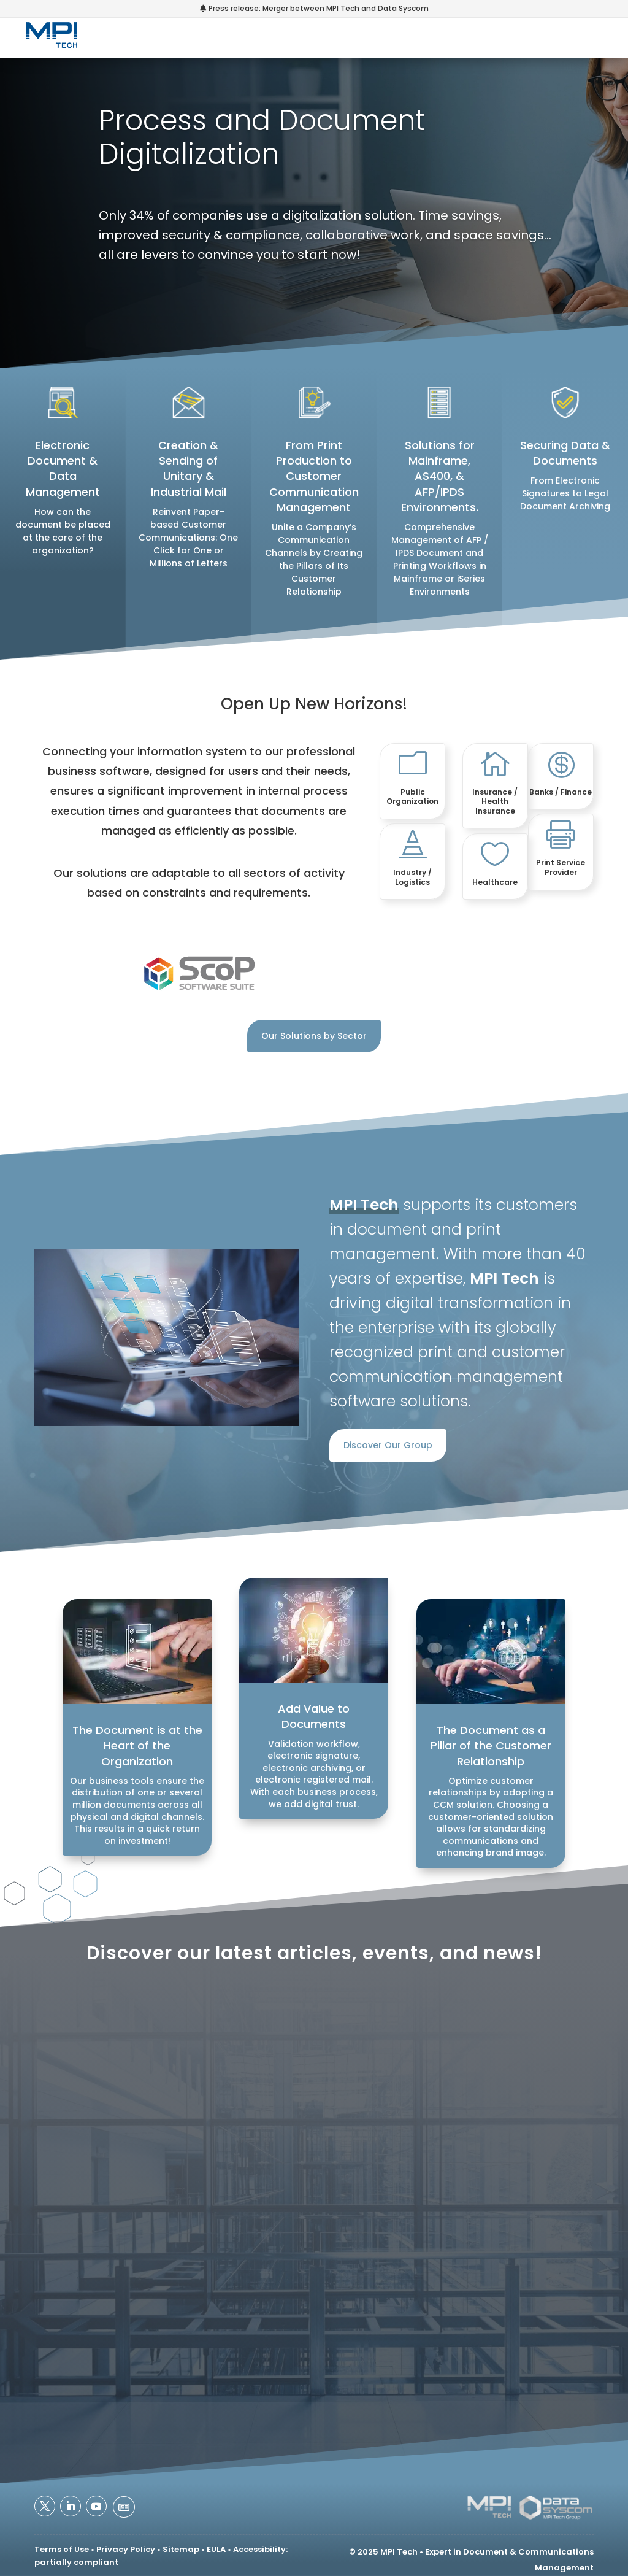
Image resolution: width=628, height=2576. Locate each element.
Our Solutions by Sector (314, 1036)
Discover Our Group (387, 1445)
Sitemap (181, 2549)
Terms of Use (61, 2549)
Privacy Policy (125, 2549)
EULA (216, 2549)
